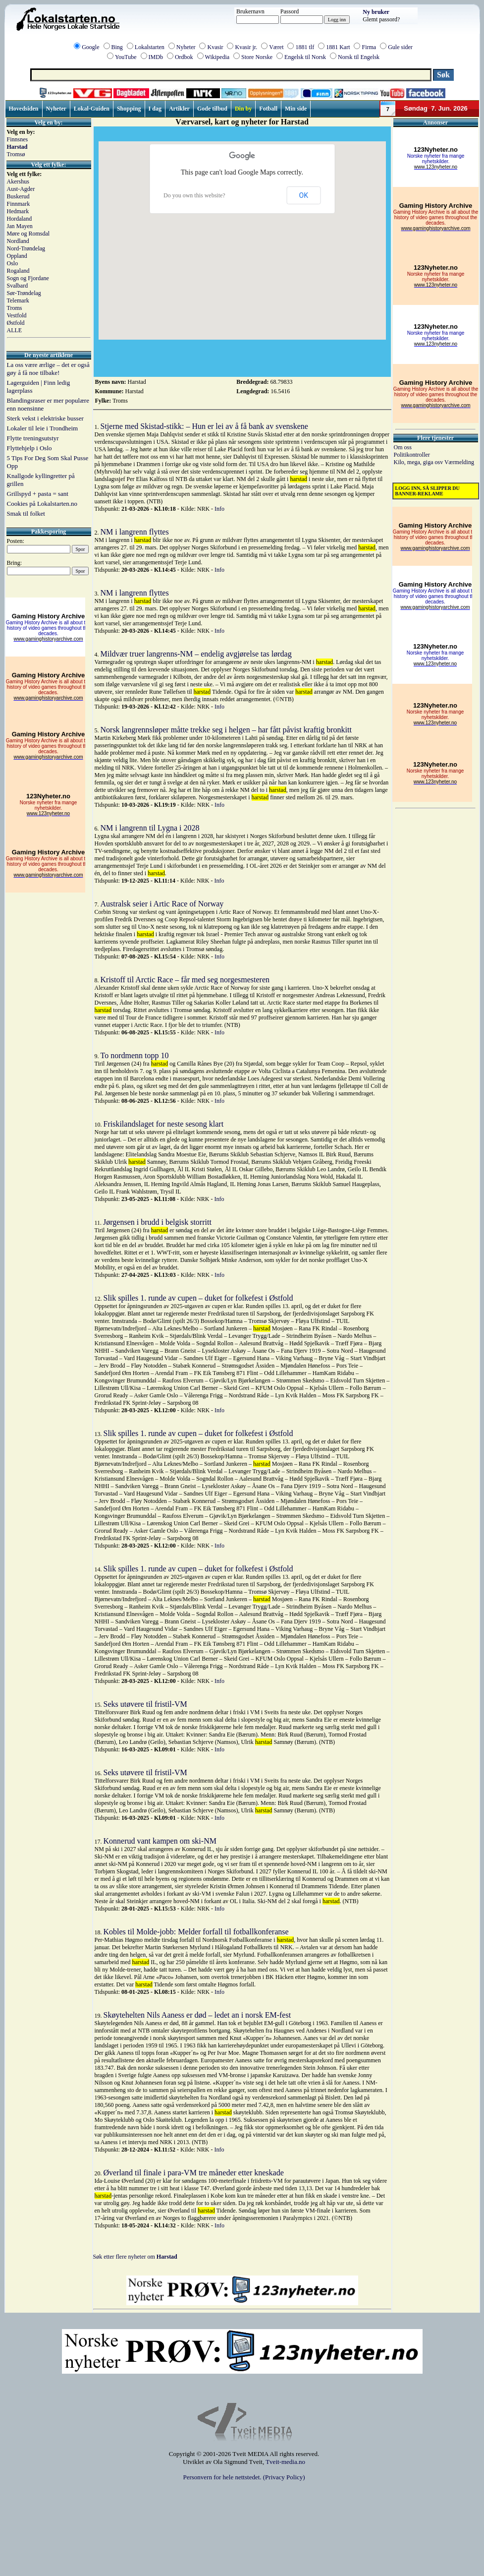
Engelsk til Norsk (305, 57)
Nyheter (186, 47)
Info (219, 508)
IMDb (156, 57)
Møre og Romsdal (28, 233)
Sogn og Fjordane (28, 278)
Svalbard (17, 285)
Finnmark (18, 203)
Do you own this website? (194, 195)
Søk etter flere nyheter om (135, 2256)
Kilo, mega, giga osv (419, 462)
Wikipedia (217, 57)
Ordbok (184, 57)
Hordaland (19, 218)
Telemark (18, 300)
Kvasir (215, 47)
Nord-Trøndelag (26, 248)
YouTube (126, 57)
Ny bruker (376, 11)
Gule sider (400, 47)
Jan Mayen (20, 226)
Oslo (12, 263)
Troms (14, 307)
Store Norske (256, 57)
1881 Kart (338, 47)
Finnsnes (17, 139)
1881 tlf (304, 47)
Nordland (18, 241)
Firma (369, 47)
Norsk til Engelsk (358, 57)
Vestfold (17, 315)
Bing (117, 47)
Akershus (18, 181)
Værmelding (459, 462)
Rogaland (18, 270)
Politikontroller (412, 454)
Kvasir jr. (246, 47)
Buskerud (18, 196)
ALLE (14, 330)
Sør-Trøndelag (24, 293)
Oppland (17, 255)
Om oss (403, 447)
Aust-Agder (21, 188)
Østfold (16, 322)
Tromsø (16, 154)
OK (303, 195)
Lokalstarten (149, 47)
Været (276, 47)
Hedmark (18, 211)
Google (90, 47)
